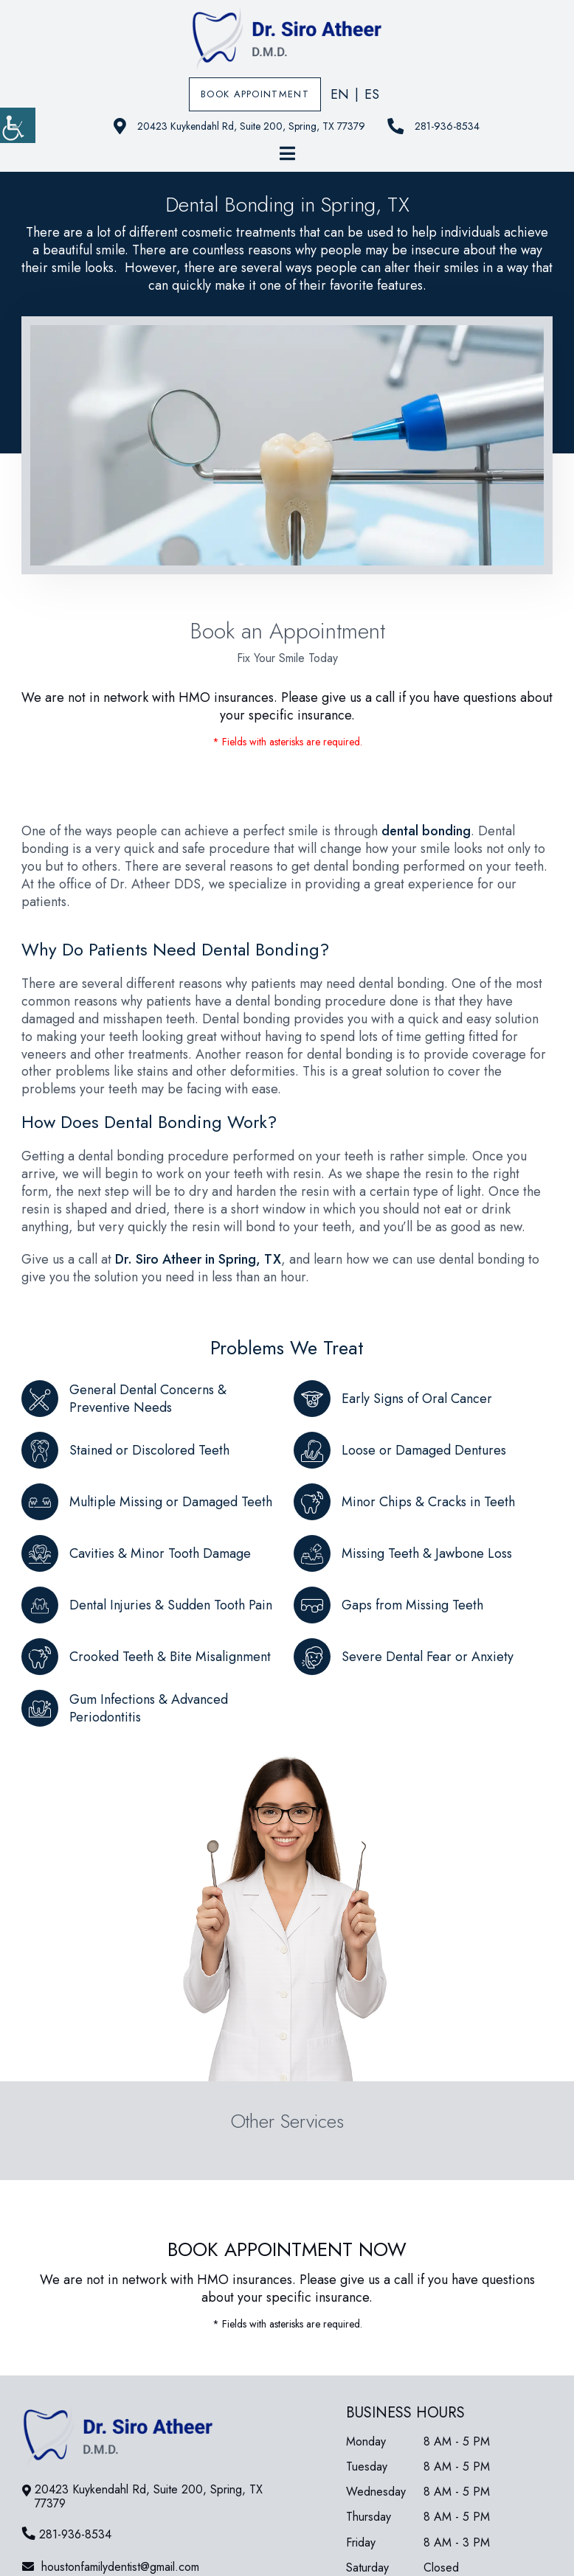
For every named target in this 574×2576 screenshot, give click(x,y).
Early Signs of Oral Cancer (417, 1398)
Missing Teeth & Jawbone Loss (427, 1553)
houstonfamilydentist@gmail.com (110, 2566)
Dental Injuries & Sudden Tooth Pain (170, 1605)
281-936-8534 (433, 126)
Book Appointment (255, 94)
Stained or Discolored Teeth (149, 1450)
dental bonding (426, 830)
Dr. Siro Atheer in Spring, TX (198, 1259)
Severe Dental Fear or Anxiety (428, 1656)
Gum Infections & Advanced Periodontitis (148, 1708)
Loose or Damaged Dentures (424, 1450)
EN (340, 94)
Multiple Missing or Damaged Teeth (170, 1502)
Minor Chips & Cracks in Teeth (428, 1502)
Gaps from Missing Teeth (412, 1605)
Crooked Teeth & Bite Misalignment (170, 1656)
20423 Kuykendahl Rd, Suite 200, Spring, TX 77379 (239, 126)
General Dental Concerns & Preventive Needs (148, 1398)
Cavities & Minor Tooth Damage (160, 1553)
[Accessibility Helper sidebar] (17, 125)
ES (371, 94)
